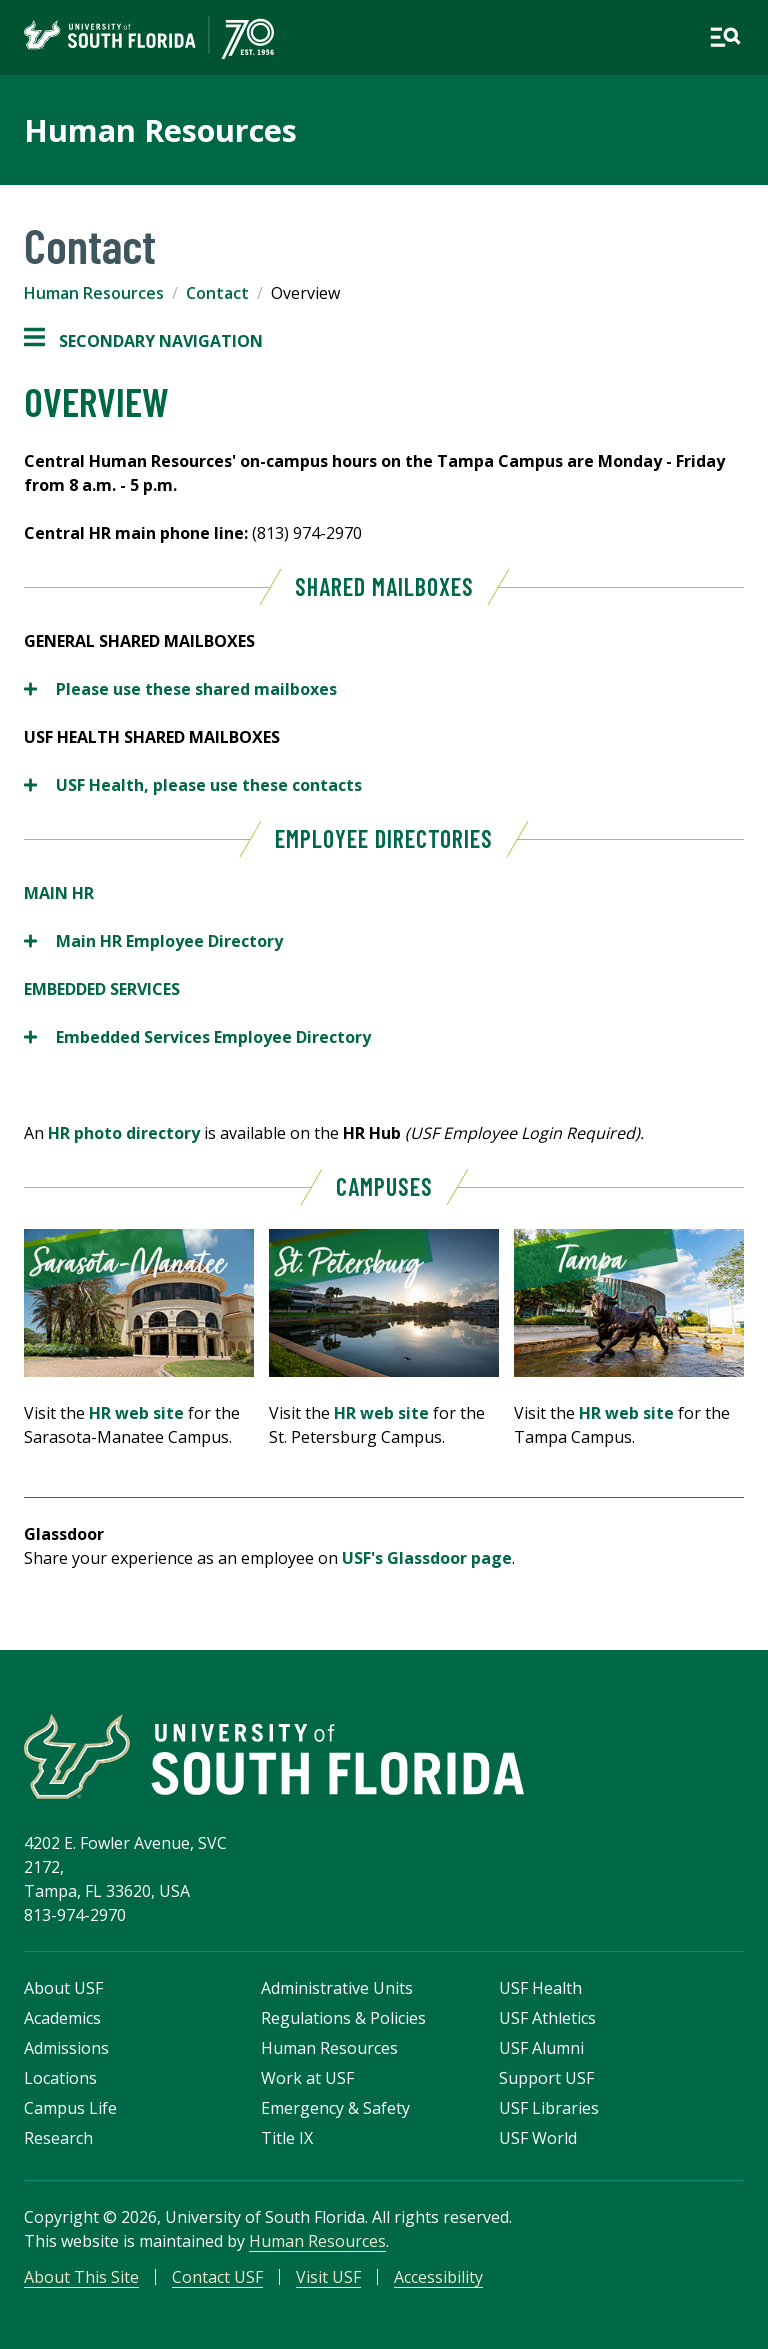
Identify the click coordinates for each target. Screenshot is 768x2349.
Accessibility (438, 2277)
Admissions (66, 2048)
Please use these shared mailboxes (180, 689)
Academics (62, 2018)
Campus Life (70, 2108)
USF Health (540, 1988)
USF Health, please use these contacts (195, 785)
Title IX (287, 2138)
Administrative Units (337, 1988)
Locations (60, 2078)
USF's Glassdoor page (427, 1558)
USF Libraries (549, 2108)
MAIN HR (59, 893)
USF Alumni (541, 2048)
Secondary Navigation (143, 341)
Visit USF (328, 2277)
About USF (63, 1988)
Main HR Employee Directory (153, 941)
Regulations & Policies (343, 2018)
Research (58, 2138)
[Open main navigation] (725, 37)
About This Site (81, 2277)
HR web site (136, 1413)
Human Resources (160, 130)
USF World (538, 2138)
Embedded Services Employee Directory (197, 1037)
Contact (217, 293)
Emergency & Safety (335, 2108)
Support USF (546, 2078)
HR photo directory (126, 1133)
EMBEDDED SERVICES (102, 989)
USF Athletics (547, 2018)
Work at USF (307, 2078)
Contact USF (217, 2277)
